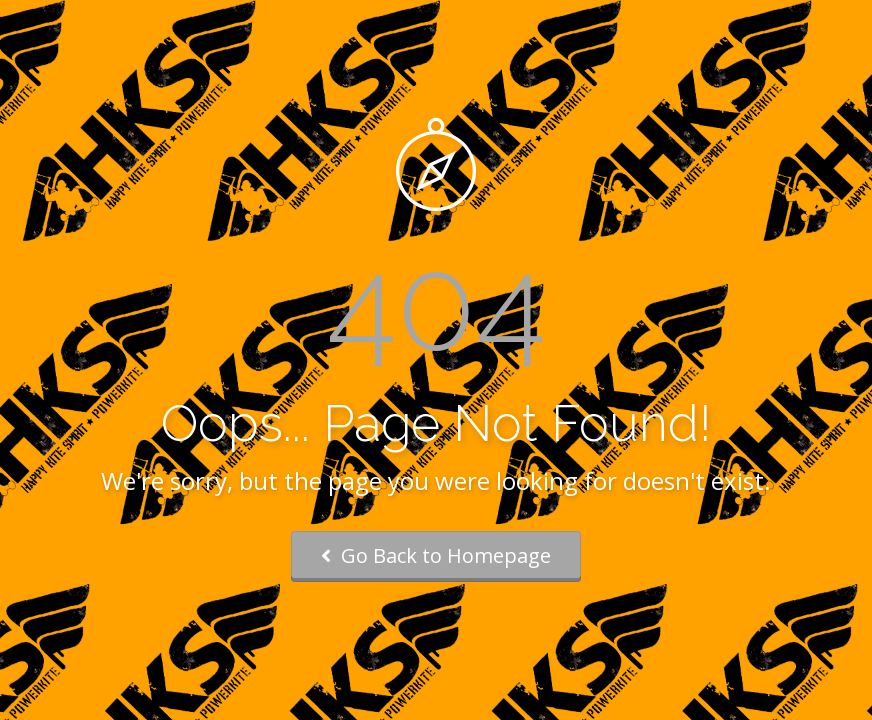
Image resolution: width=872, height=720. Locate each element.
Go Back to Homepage (436, 555)
